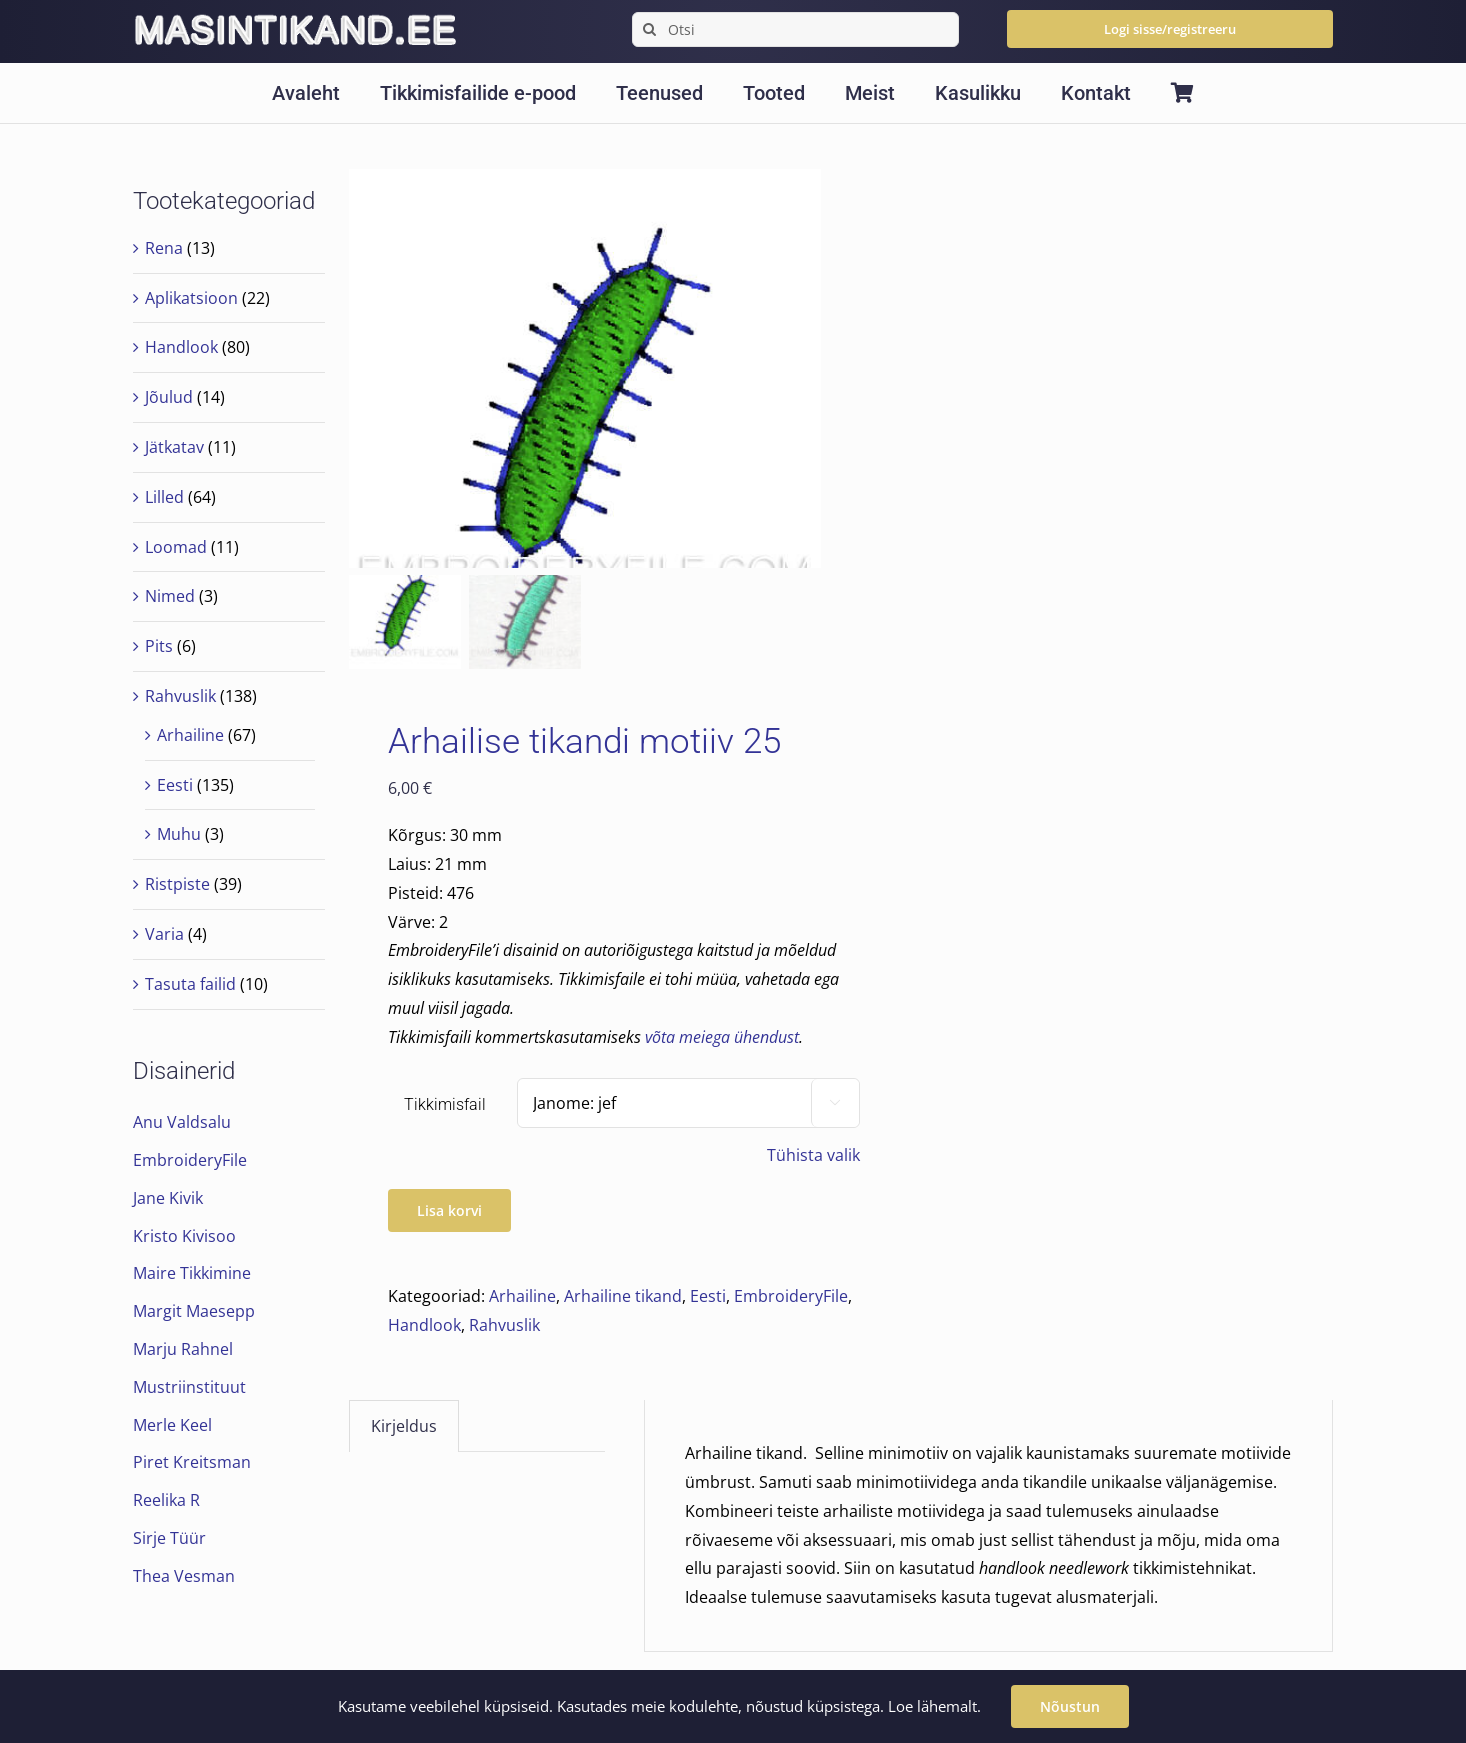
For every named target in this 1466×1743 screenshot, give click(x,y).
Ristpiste (177, 884)
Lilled (164, 497)
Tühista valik (813, 1156)
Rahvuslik (504, 1326)
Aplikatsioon (191, 298)
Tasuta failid (190, 984)
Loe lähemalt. (934, 1706)
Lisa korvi (449, 1211)
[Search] (649, 29)
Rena (164, 248)
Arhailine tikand (623, 1297)
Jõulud (169, 397)
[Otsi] (795, 29)
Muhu (179, 834)
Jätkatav (174, 447)
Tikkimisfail (445, 1105)
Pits (159, 646)
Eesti (708, 1297)
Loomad (176, 547)
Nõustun (1070, 1706)
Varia (164, 934)
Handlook (424, 1326)
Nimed (170, 596)
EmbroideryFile (791, 1297)
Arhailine (522, 1297)
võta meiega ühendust (722, 1038)
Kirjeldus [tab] (404, 1427)
